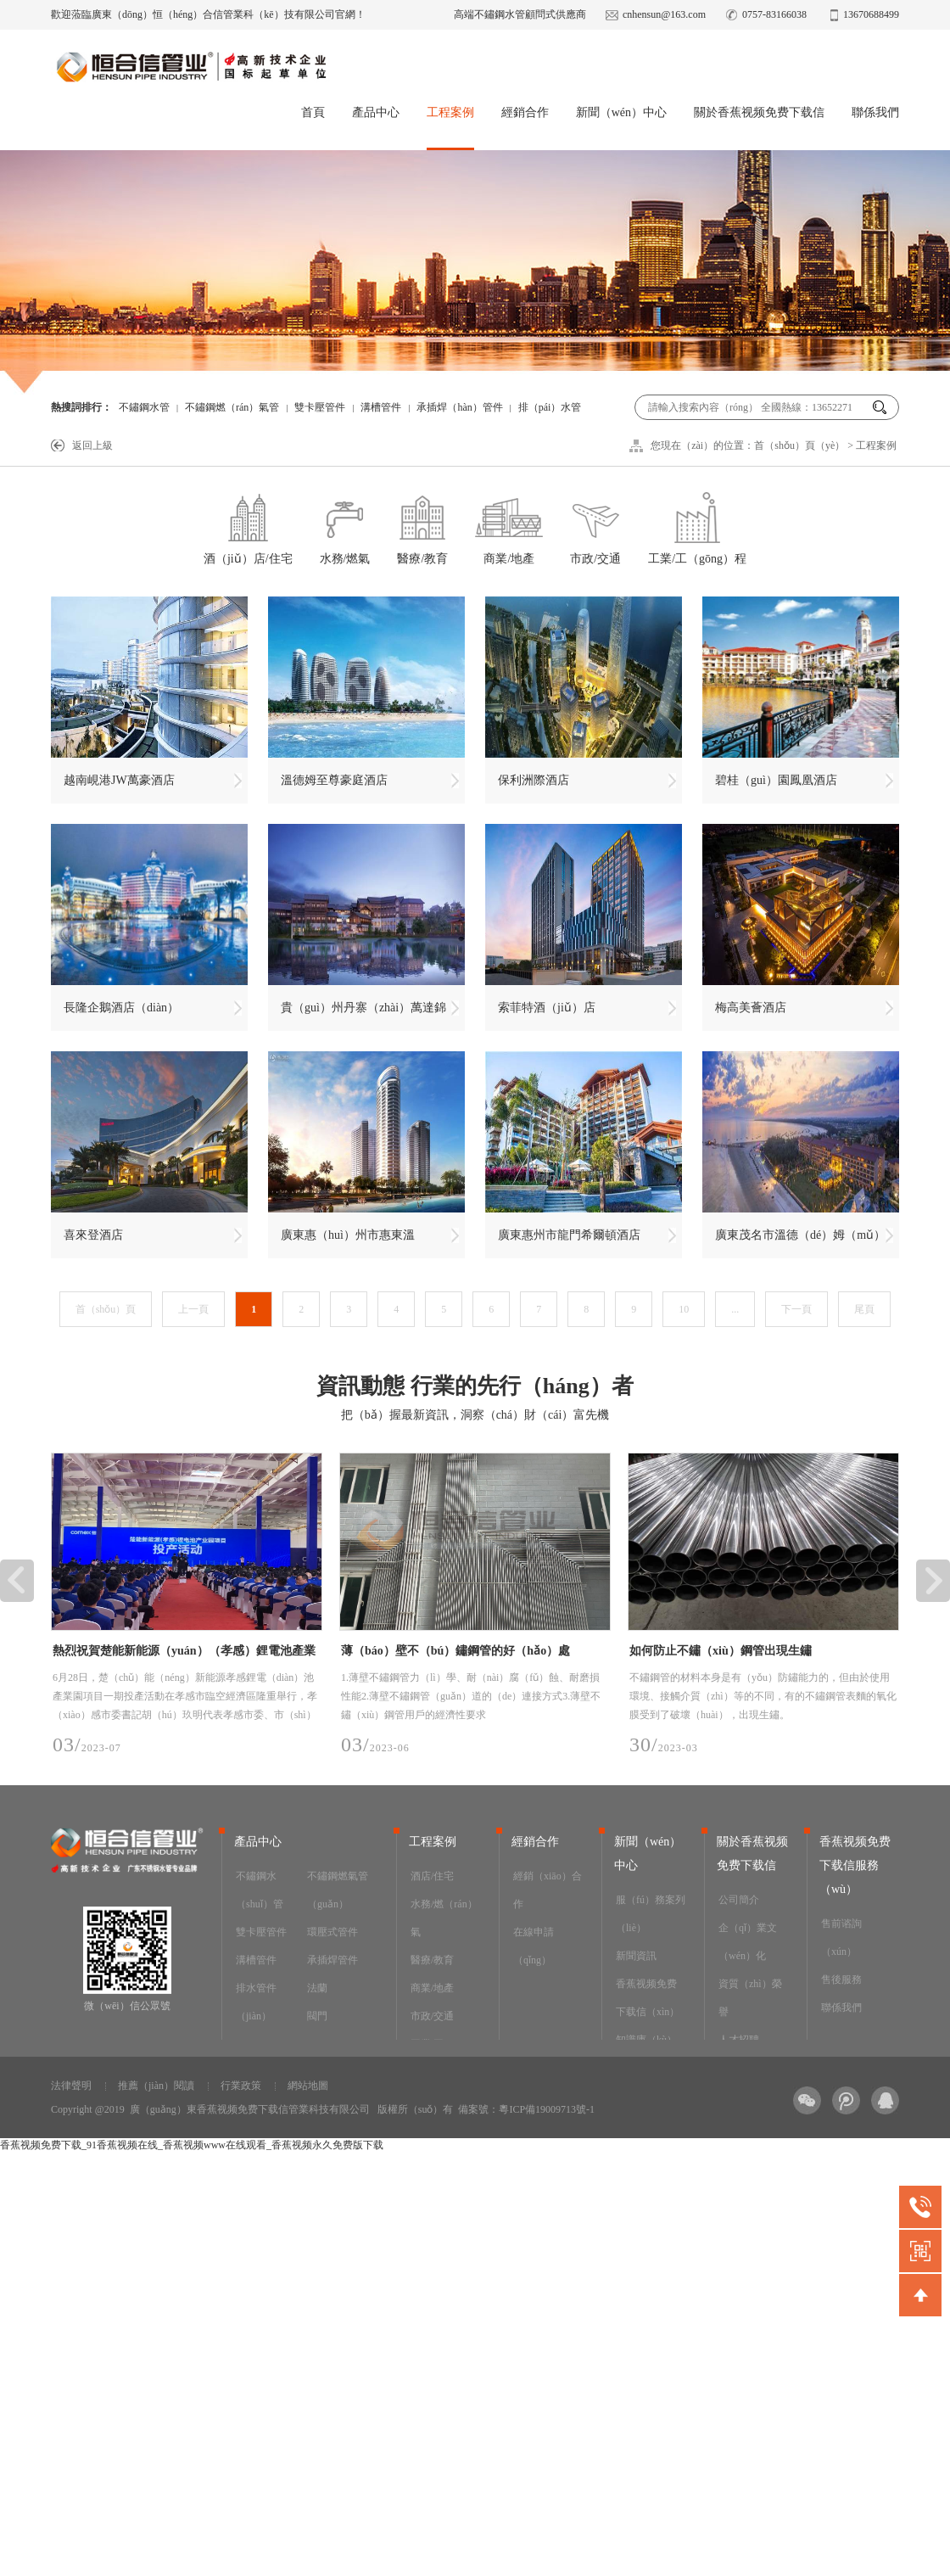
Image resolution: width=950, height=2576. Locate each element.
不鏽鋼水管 (144, 407)
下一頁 (796, 1309)
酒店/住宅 (432, 1876)
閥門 (317, 2016)
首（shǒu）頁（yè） (799, 445)
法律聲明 (71, 2086)
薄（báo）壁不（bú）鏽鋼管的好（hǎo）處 (455, 1650)
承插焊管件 (332, 1960)
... (735, 1309)
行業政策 (241, 2086)
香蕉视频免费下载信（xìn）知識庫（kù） (647, 2012)
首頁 (313, 112)
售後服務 (841, 1979)
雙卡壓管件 (319, 407)
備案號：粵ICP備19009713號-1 (526, 2109)
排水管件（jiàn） (256, 2002)
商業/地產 (509, 526)
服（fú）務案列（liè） (650, 1914)
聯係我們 (875, 112)
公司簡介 (738, 1900)
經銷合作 (525, 112)
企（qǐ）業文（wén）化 (747, 1942)
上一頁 (193, 1309)
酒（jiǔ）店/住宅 (248, 526)
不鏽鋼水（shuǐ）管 (259, 1890)
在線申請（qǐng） (533, 1946)
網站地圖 (308, 2086)
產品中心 (376, 112)
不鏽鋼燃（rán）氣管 (232, 407)
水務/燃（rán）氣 (444, 1918)
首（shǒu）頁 (106, 1309)
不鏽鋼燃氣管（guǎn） (337, 1890)
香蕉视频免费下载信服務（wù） (855, 1865)
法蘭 (317, 1988)
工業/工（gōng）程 (697, 526)
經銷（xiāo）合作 (547, 1890)
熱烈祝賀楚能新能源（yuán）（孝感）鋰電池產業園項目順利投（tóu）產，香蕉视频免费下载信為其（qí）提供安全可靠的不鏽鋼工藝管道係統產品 (185, 1653)
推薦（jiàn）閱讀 (156, 2086)
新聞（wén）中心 (621, 112)
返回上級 (92, 445)
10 (684, 1309)
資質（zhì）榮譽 (750, 1998)
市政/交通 (595, 526)
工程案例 (450, 112)
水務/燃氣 (345, 526)
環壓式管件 (332, 1932)
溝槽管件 (380, 407)
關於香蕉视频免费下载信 (759, 112)
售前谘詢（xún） (841, 1937)
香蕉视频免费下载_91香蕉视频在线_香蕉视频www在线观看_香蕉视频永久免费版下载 (191, 2145)
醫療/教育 (422, 526)
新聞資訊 (636, 1956)
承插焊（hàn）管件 (459, 407)
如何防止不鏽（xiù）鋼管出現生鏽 (720, 1650)
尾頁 (864, 1309)
